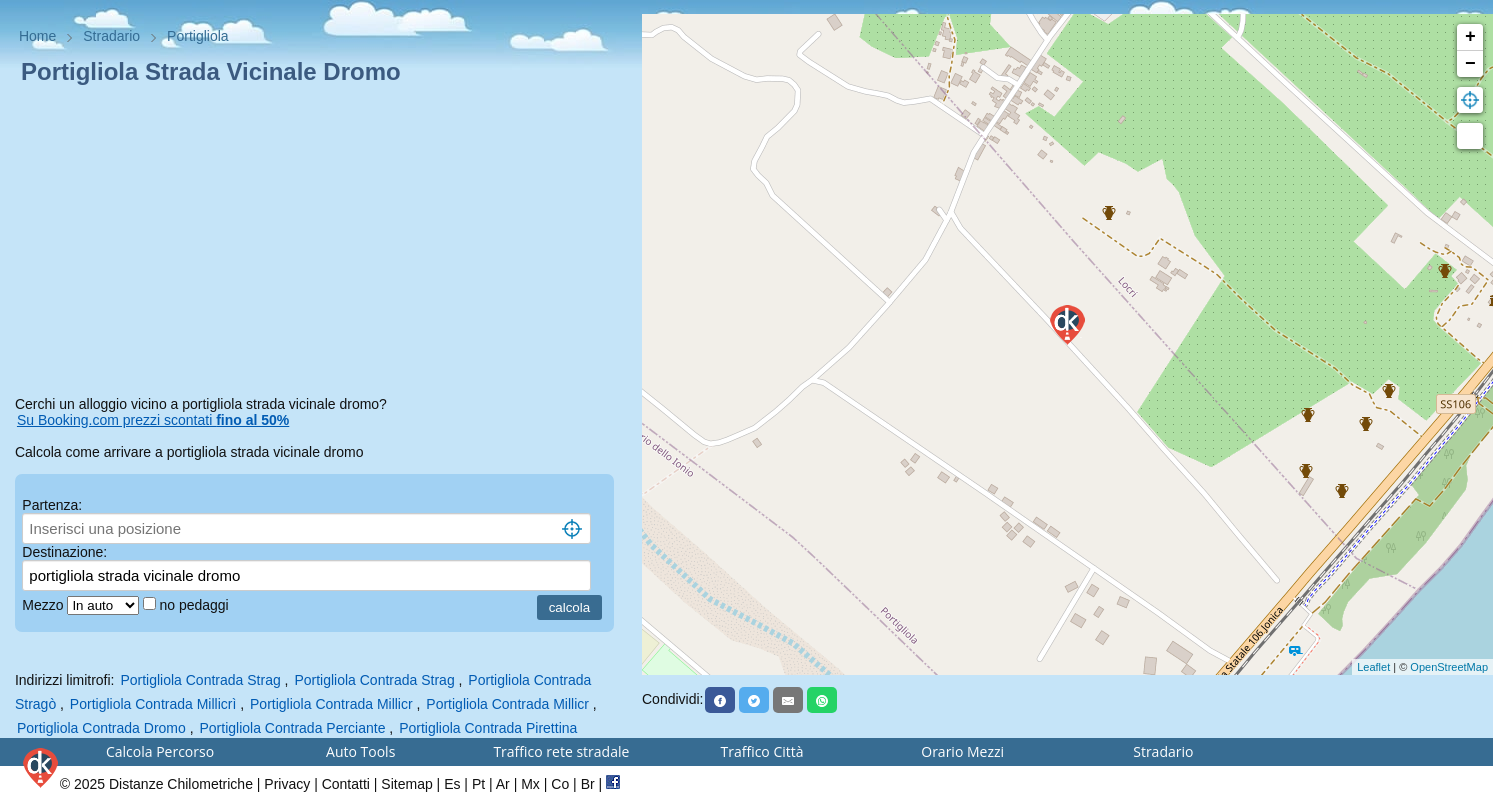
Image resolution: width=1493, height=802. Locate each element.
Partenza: (52, 505)
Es (452, 784)
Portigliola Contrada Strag (200, 680)
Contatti (346, 784)
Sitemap (406, 784)
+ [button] (1470, 37)
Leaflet (1373, 667)
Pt (478, 784)
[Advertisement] (321, 244)
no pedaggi (195, 605)
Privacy (287, 784)
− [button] (1470, 64)
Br (588, 784)
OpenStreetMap (1449, 667)
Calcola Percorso (160, 751)
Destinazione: (64, 552)
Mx (530, 784)
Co (560, 784)
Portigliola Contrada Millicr (331, 704)
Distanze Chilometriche (181, 784)
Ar (503, 784)
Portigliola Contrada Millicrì (153, 704)
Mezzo (44, 605)
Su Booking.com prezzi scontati (153, 420)
